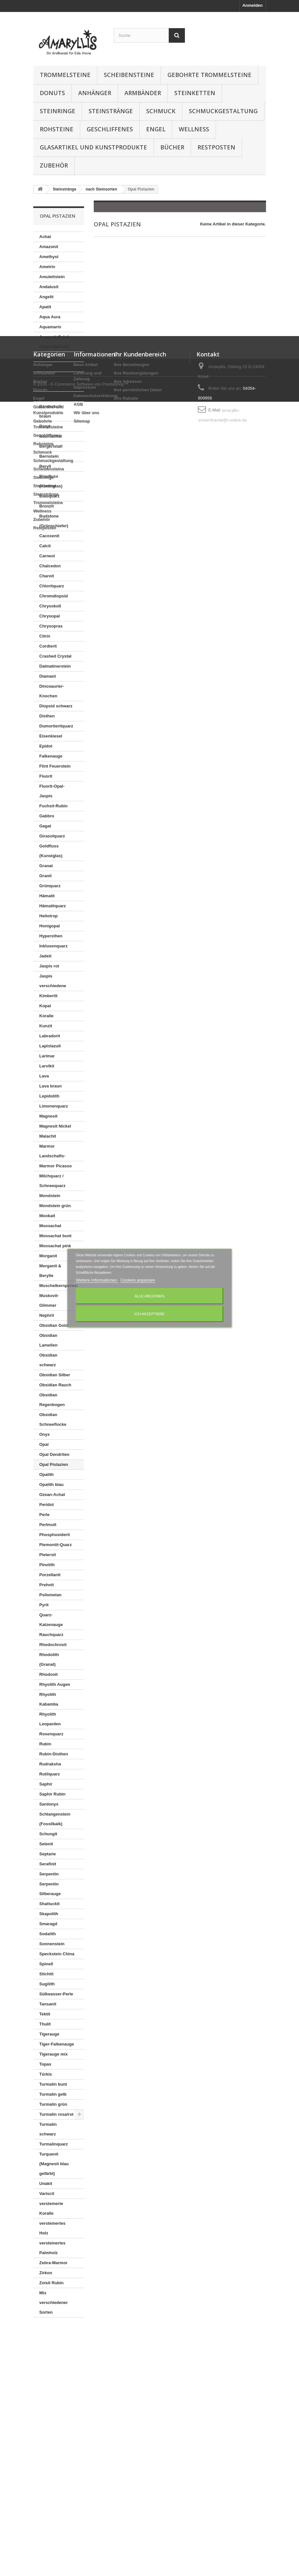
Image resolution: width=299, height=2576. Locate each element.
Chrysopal (49, 616)
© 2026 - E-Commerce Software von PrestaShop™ (80, 2558)
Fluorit (45, 776)
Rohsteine (56, 129)
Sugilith (47, 1983)
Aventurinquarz (54, 366)
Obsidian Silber (54, 1374)
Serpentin (49, 1874)
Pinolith (47, 1564)
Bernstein (49, 456)
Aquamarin (50, 326)
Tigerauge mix (53, 2054)
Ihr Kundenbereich (140, 2361)
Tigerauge (49, 2034)
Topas (45, 2064)
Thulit (45, 2024)
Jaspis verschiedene (52, 981)
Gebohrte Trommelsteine (209, 75)
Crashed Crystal (55, 656)
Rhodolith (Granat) (49, 1659)
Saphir (45, 1784)
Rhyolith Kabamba (49, 1699)
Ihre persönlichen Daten (138, 2397)
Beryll (45, 466)
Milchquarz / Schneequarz (52, 1180)
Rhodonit (48, 1674)
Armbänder (142, 93)
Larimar (47, 1055)
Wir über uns (86, 2420)
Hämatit (47, 895)
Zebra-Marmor (53, 2262)
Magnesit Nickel (55, 1126)
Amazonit (49, 246)
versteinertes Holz (52, 2228)
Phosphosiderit (54, 1534)
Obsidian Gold (53, 1325)
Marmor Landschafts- (52, 1151)
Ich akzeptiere (149, 1314)
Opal (44, 1444)
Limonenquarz (53, 1106)
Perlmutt (48, 1524)
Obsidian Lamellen (48, 1340)
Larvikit (46, 1066)
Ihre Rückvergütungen (136, 2380)
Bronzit (46, 506)
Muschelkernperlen (58, 1285)
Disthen (47, 716)
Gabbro (46, 815)
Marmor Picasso (55, 1165)
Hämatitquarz (52, 905)
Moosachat (50, 1225)
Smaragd (48, 1923)
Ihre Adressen (128, 2388)
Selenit (46, 1843)
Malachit (47, 1136)
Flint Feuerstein (55, 766)
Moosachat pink (55, 1245)
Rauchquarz (51, 1634)
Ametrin (47, 266)
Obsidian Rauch (55, 1384)
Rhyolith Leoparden (50, 1719)
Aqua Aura (49, 316)
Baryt (44, 426)
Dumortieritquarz (56, 726)
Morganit (48, 1255)
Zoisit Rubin (51, 2282)
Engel (156, 129)
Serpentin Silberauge (50, 1889)
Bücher (172, 147)
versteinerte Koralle (51, 2208)
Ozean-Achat (52, 1494)
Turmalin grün (53, 2104)
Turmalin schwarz (48, 2129)
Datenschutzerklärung (96, 2403)
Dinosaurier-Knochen (51, 691)
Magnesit (48, 1116)
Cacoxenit (49, 535)
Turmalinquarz (53, 2144)
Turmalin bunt (53, 2084)
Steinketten (194, 93)
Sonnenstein (52, 1943)
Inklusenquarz (53, 946)
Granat (46, 865)
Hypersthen (51, 935)
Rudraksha (50, 1764)
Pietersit (47, 1554)
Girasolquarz (52, 836)
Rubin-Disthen (53, 1754)
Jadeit (45, 956)
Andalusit (49, 286)
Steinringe (57, 111)
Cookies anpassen (138, 1280)
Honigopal (49, 925)
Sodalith (47, 1933)
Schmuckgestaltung (223, 111)
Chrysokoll (50, 606)
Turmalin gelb (53, 2094)
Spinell (46, 1963)
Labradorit (49, 1035)
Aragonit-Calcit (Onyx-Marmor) (54, 341)
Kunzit (45, 1025)
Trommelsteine (65, 75)
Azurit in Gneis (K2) (54, 381)
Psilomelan (50, 1594)
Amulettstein (52, 276)
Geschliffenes (110, 129)
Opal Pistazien (53, 1464)
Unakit (45, 2183)
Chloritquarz (51, 586)
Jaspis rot (49, 966)
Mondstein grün (55, 1205)
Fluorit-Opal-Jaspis (52, 791)
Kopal (45, 1005)
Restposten (216, 147)
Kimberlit (48, 995)
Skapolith (49, 1913)
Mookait (47, 1215)
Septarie (47, 1853)
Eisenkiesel (50, 736)
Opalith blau (51, 1484)
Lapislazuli (50, 1045)
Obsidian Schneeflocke (53, 1419)
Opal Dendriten (54, 1454)
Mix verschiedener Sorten (53, 2302)
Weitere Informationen (97, 1280)
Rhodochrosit (53, 1644)
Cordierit (48, 646)
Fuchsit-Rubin (53, 805)
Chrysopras (51, 626)
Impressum (85, 2394)
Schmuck (161, 111)
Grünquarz (50, 885)
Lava (44, 1076)
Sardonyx (49, 1804)
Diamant (47, 676)
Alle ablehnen (149, 1296)
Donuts (52, 93)
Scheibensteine (129, 75)
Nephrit (46, 1315)
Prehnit (46, 1584)
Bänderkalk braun (50, 411)
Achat (45, 236)
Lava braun (50, 1086)
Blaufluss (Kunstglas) (51, 481)
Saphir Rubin (52, 1794)
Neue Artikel (86, 2372)
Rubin (45, 1743)
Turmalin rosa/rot (56, 2114)
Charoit (46, 575)
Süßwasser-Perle (56, 1994)
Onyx (44, 1434)
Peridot (46, 1504)
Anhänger (94, 93)
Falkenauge (51, 756)
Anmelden (252, 5)
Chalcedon (50, 565)
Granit (45, 875)
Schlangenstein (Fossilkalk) (54, 1819)
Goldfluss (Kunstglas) (51, 851)
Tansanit (48, 2004)
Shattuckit (49, 1903)
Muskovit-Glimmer (49, 1300)
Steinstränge (111, 111)
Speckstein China (56, 1953)
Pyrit (44, 1604)
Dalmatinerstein (55, 666)
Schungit (48, 1833)
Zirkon (45, 2272)
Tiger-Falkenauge (56, 2044)
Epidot (45, 746)
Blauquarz (49, 496)
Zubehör (54, 165)
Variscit (46, 2193)
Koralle (46, 1015)
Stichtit (46, 1973)
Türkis (45, 2074)
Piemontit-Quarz (55, 1544)
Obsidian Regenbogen (52, 1399)
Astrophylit (50, 356)
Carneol (47, 555)
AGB (78, 2411)
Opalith (46, 1474)
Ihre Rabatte (126, 2405)
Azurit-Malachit (54, 396)
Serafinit (47, 1863)
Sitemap (82, 2428)
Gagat (45, 826)
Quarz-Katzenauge (51, 1619)
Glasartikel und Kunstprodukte (93, 147)
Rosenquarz (51, 1733)
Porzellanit (50, 1574)
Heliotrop (48, 915)
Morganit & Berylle (50, 1270)
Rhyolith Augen (54, 1684)
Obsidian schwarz (48, 1360)
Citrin (44, 636)
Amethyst (49, 256)
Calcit (45, 545)
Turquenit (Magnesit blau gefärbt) (54, 2164)
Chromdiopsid (53, 596)
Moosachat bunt (55, 1235)
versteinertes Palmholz (52, 2248)
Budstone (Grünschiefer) (54, 521)
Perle (44, 1514)
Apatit (45, 306)
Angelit (46, 296)
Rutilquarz (49, 1774)
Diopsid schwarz (56, 706)
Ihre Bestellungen (131, 2372)
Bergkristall (51, 446)
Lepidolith (49, 1096)
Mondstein (49, 1195)
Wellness (194, 129)
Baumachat (50, 436)
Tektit (44, 2014)
